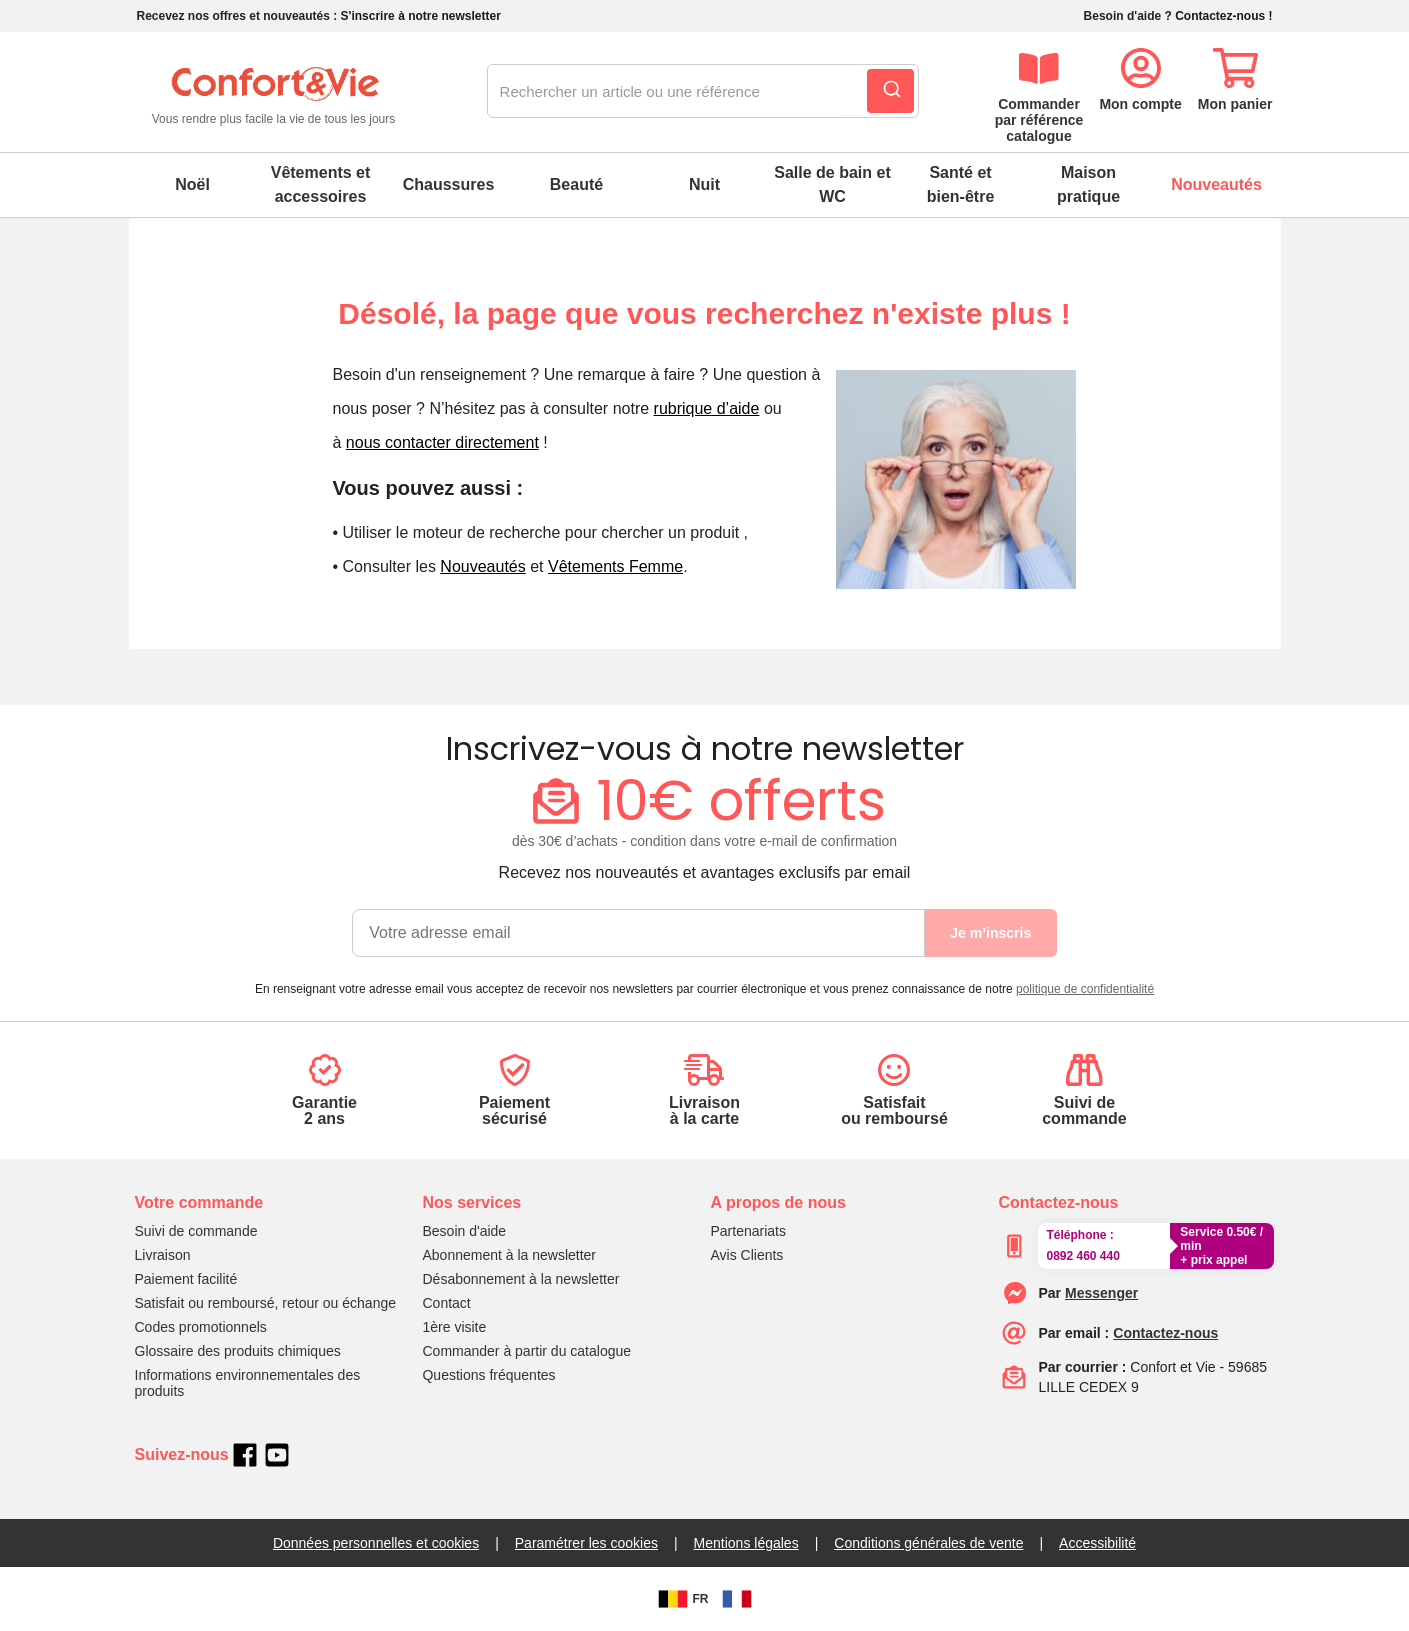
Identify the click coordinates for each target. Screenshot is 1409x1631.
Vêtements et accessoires (321, 184)
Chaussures (449, 184)
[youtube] (277, 1455)
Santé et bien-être (961, 184)
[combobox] (703, 92)
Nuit (704, 184)
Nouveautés (1216, 184)
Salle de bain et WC (832, 184)
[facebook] (245, 1455)
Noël (192, 184)
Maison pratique (1088, 184)
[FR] (737, 1599)
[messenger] (1101, 1293)
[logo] (274, 92)
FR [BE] (681, 1599)
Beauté (576, 184)
